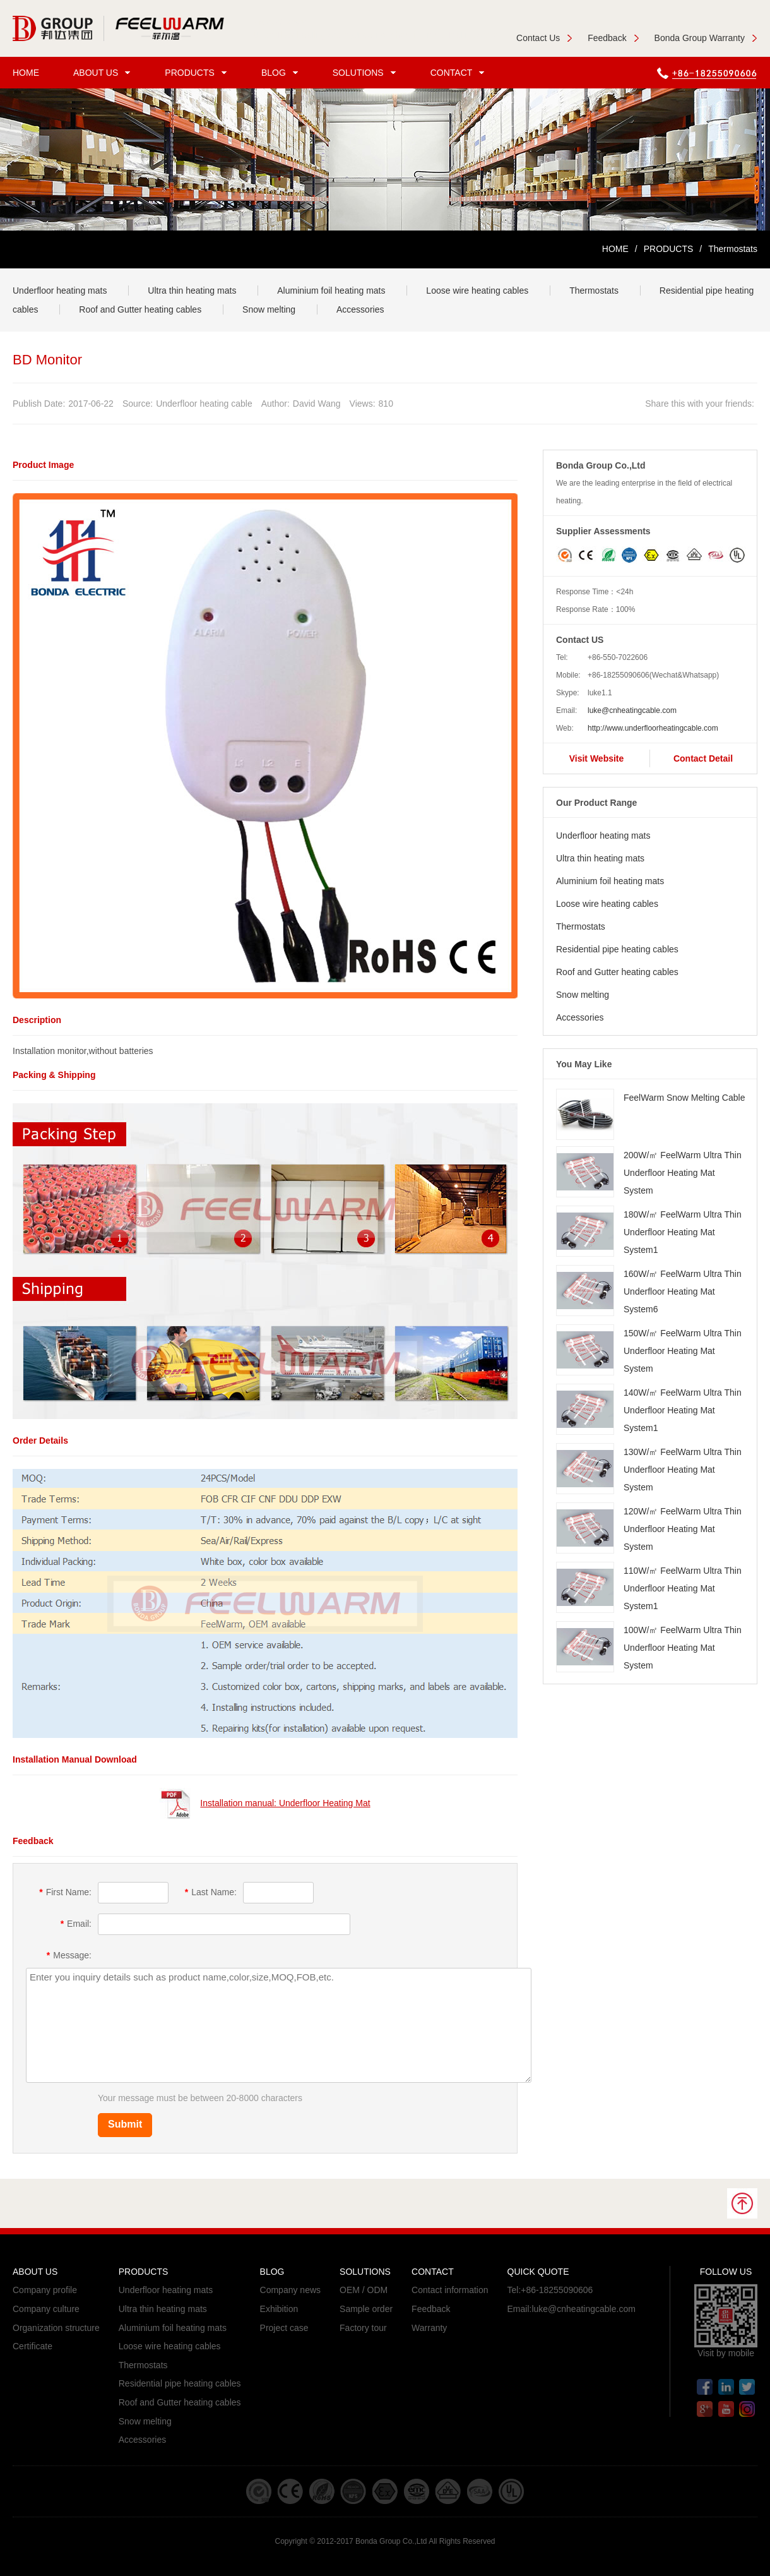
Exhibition (279, 2309)
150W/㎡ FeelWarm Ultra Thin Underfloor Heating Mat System (683, 1351)
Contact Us (544, 38)
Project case (284, 2328)
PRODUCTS (197, 72)
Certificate (32, 2346)
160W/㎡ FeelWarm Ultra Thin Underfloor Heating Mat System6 (683, 1291)
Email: (76, 1924)
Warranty (429, 2328)
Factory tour (363, 2328)
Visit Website (596, 758)
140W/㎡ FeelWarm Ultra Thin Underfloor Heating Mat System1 (683, 1410)
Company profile (45, 2290)
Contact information (450, 2290)
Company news (290, 2290)
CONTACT (459, 72)
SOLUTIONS (366, 72)
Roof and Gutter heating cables (140, 309)
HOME (26, 73)
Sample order (366, 2309)
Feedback (613, 38)
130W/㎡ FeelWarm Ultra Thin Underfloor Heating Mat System (683, 1469)
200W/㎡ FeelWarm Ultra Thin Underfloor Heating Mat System (683, 1172)
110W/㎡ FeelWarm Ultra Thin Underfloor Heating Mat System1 (683, 1588)
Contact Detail (703, 758)
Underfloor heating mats (60, 290)
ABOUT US (103, 72)
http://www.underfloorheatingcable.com (653, 728)
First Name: (65, 1892)
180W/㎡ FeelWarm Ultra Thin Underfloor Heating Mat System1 (683, 1232)
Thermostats (594, 290)
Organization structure (56, 2328)
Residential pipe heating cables (617, 949)
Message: (69, 1955)
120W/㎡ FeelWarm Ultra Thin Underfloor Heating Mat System (683, 1529)
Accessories (360, 309)
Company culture (46, 2309)
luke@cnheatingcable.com (632, 710)
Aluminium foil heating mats (331, 290)
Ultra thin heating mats (192, 290)
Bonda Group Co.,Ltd (391, 2541)
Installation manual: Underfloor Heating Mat (285, 1803)
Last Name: (211, 1892)
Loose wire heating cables (477, 290)
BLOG (281, 72)
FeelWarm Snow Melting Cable (684, 1098)
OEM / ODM (364, 2290)
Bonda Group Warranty (705, 38)
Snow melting (268, 309)
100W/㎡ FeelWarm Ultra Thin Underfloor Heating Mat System (683, 1647)
